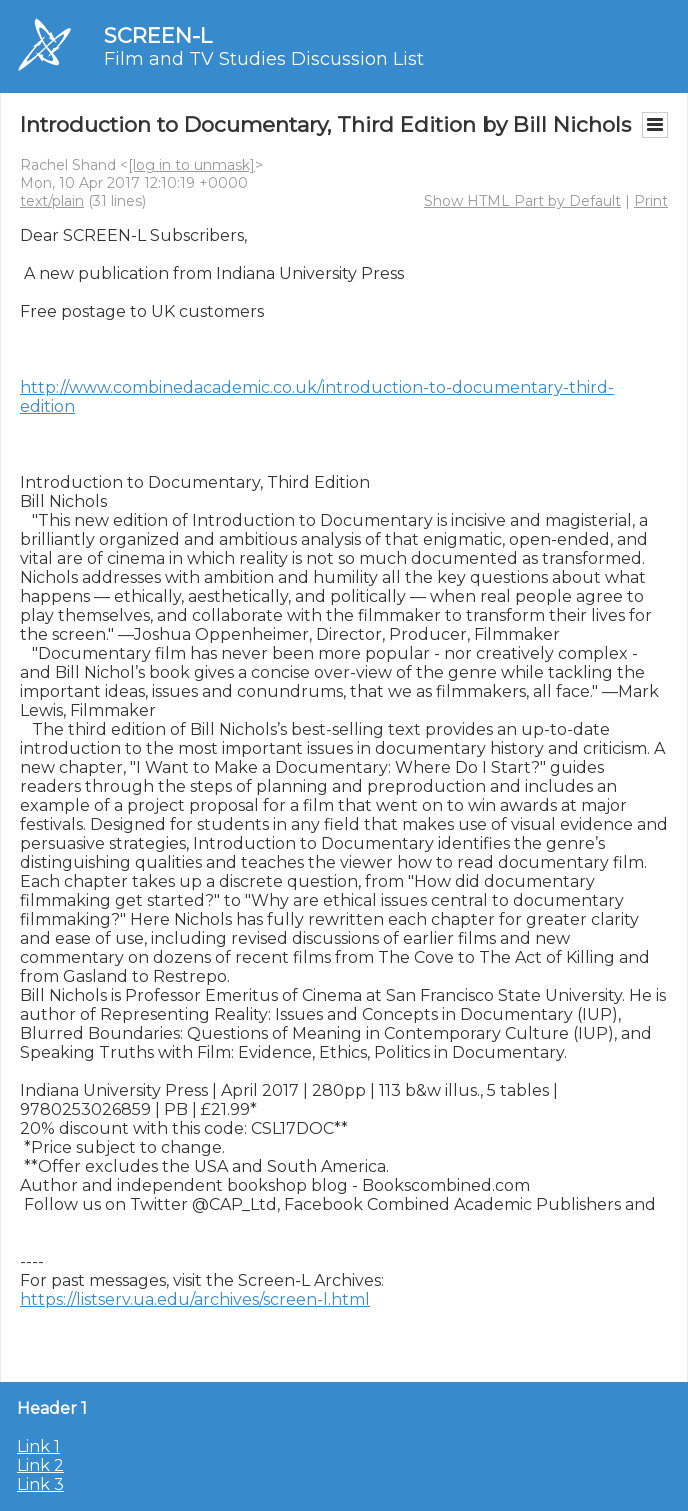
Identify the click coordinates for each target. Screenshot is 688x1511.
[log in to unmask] (191, 165)
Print (651, 201)
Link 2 (40, 1465)
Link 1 (38, 1446)
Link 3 (40, 1484)
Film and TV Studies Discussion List (264, 59)
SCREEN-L (158, 35)
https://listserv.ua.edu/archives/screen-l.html (195, 1299)
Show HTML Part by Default (522, 201)
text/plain (52, 201)
